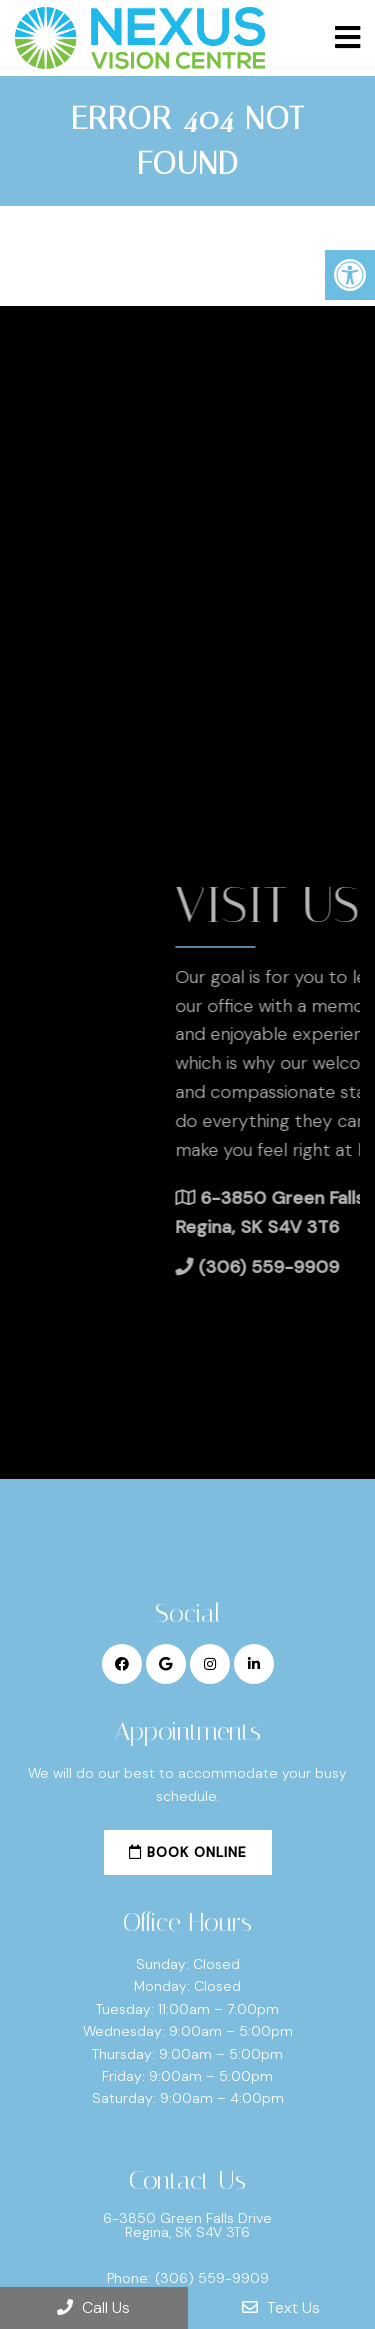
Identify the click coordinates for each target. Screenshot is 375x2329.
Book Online (188, 1852)
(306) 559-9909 (212, 2278)
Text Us (281, 2307)
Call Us (93, 2307)
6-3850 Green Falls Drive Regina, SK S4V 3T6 (187, 2225)
